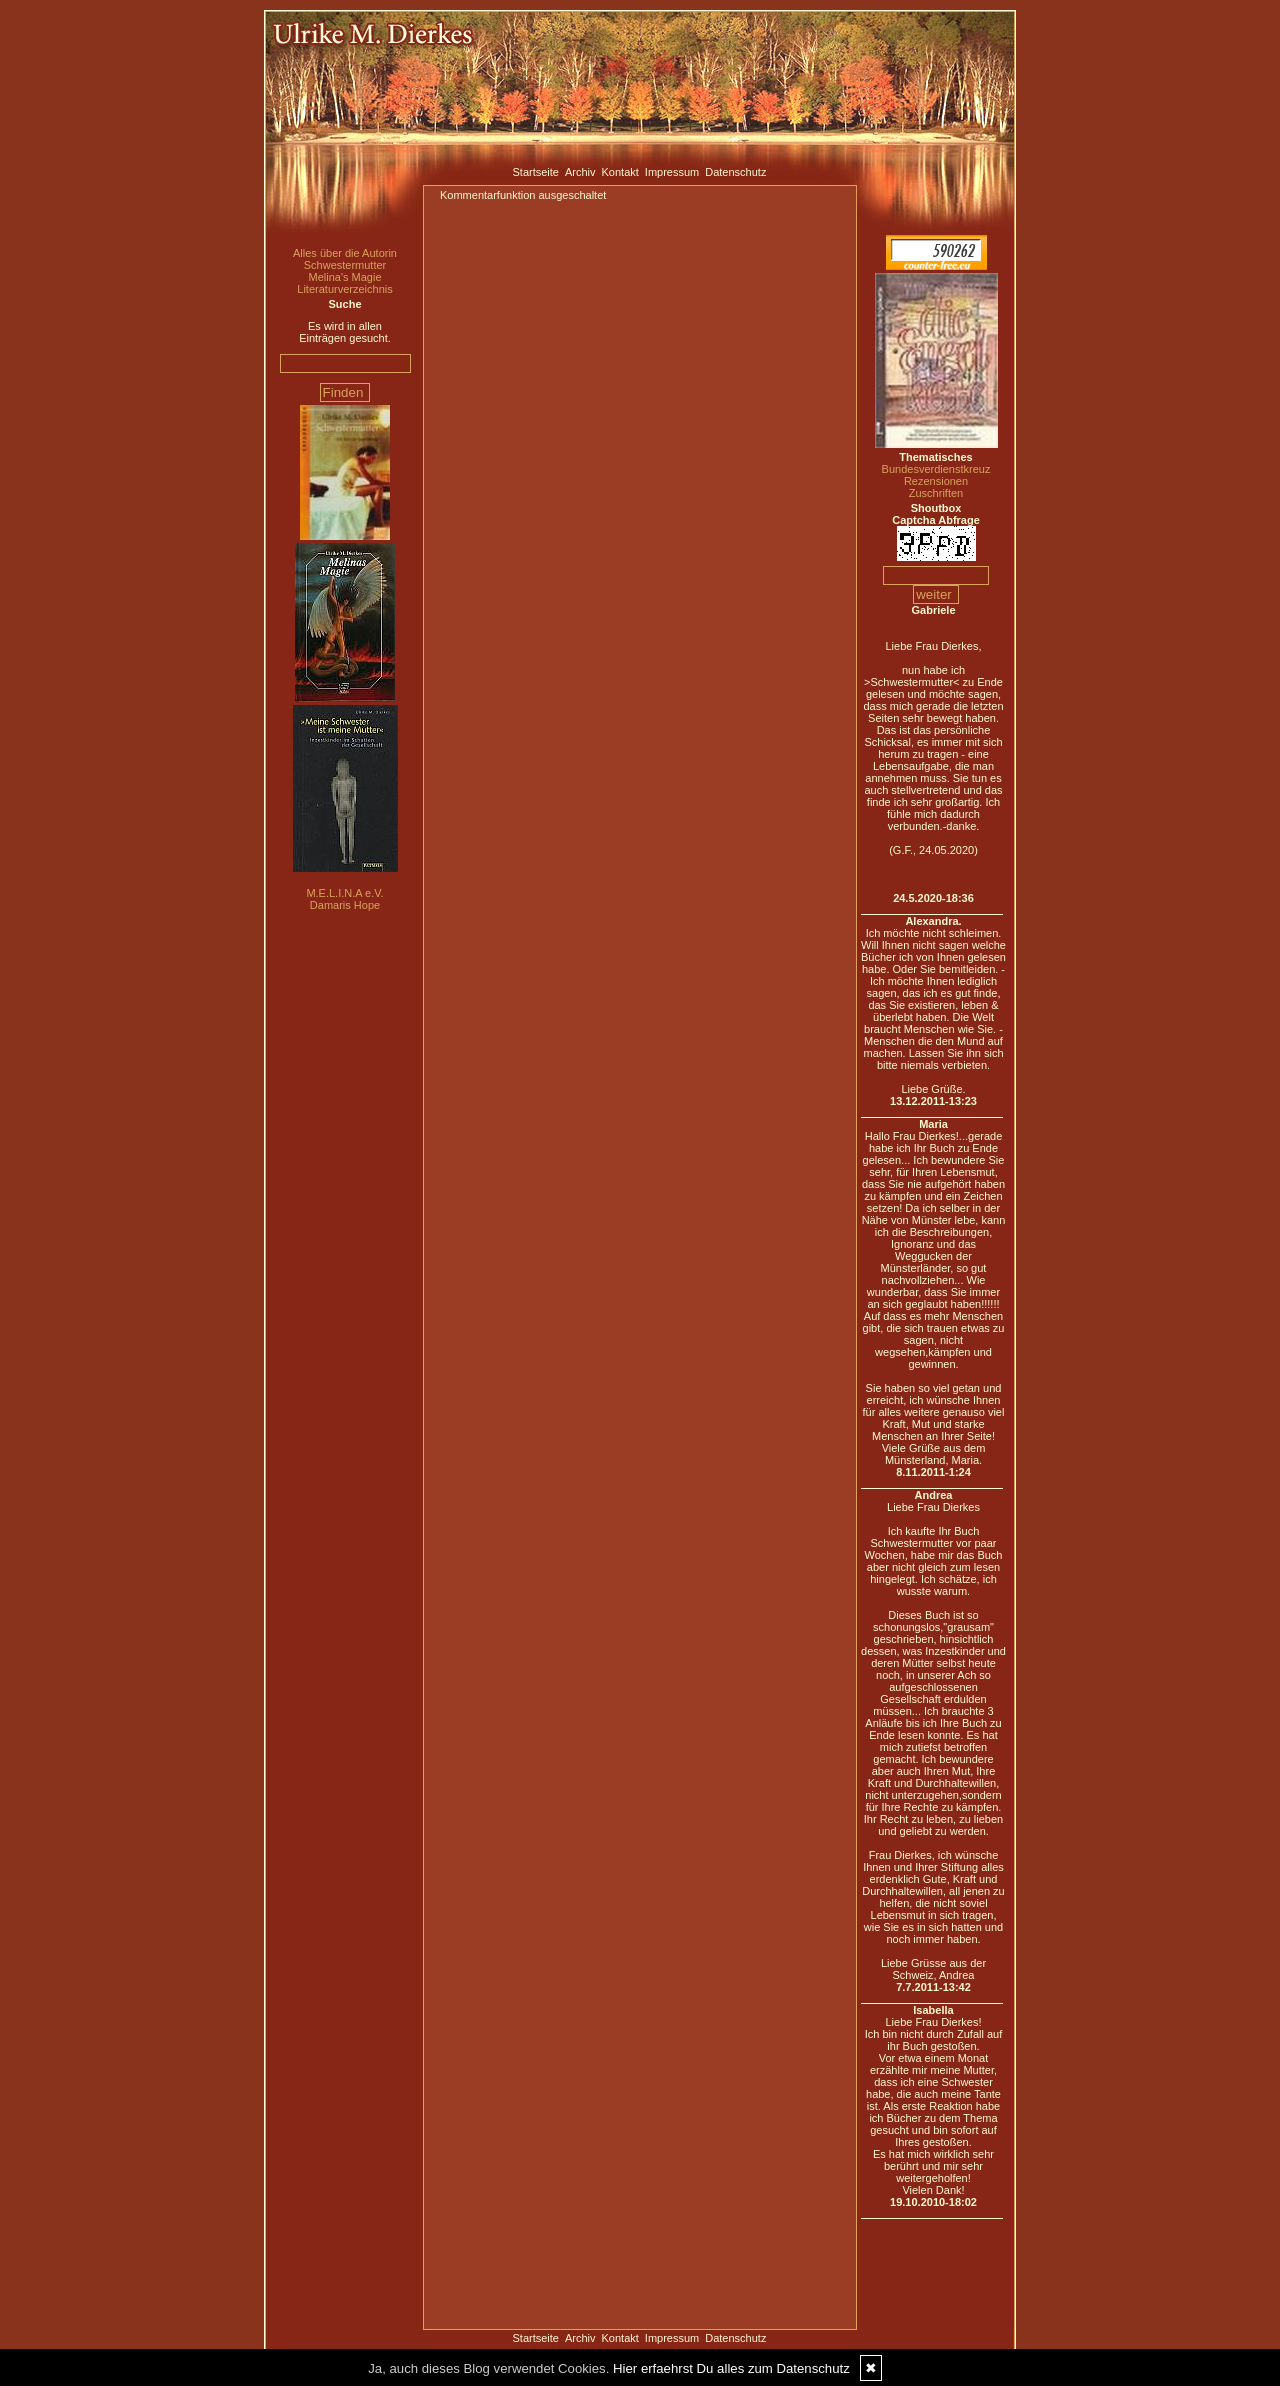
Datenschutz (735, 172)
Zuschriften (936, 493)
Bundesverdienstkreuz (936, 469)
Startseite (536, 172)
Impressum (672, 172)
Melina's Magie (344, 277)
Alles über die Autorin (345, 253)
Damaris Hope (345, 905)
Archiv (580, 172)
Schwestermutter (345, 265)
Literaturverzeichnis (344, 289)
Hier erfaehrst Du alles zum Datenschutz (731, 2368)
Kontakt (620, 172)
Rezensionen (936, 481)
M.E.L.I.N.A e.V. (344, 893)
